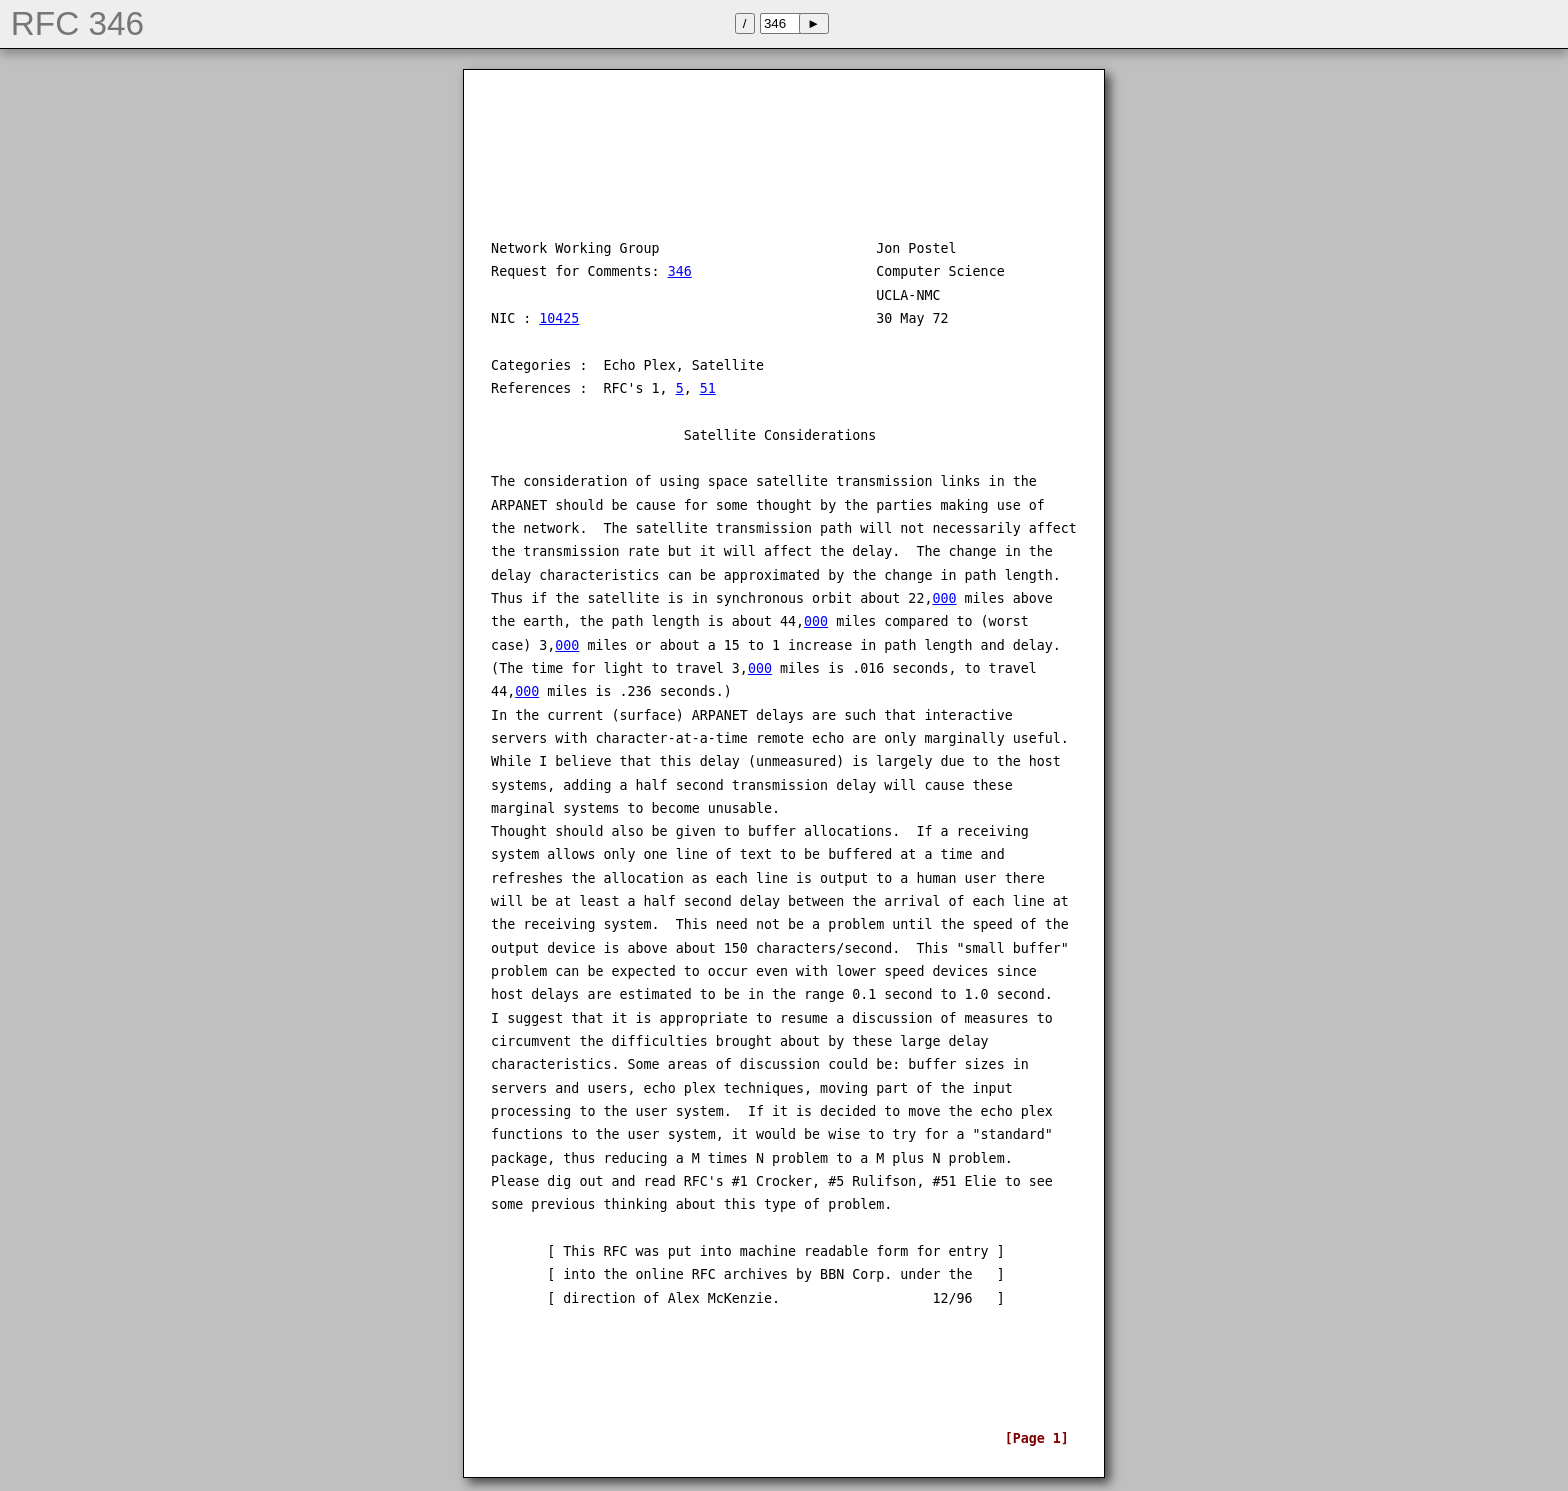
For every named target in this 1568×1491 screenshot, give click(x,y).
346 (680, 271)
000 (944, 598)
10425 (559, 318)
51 (708, 388)
